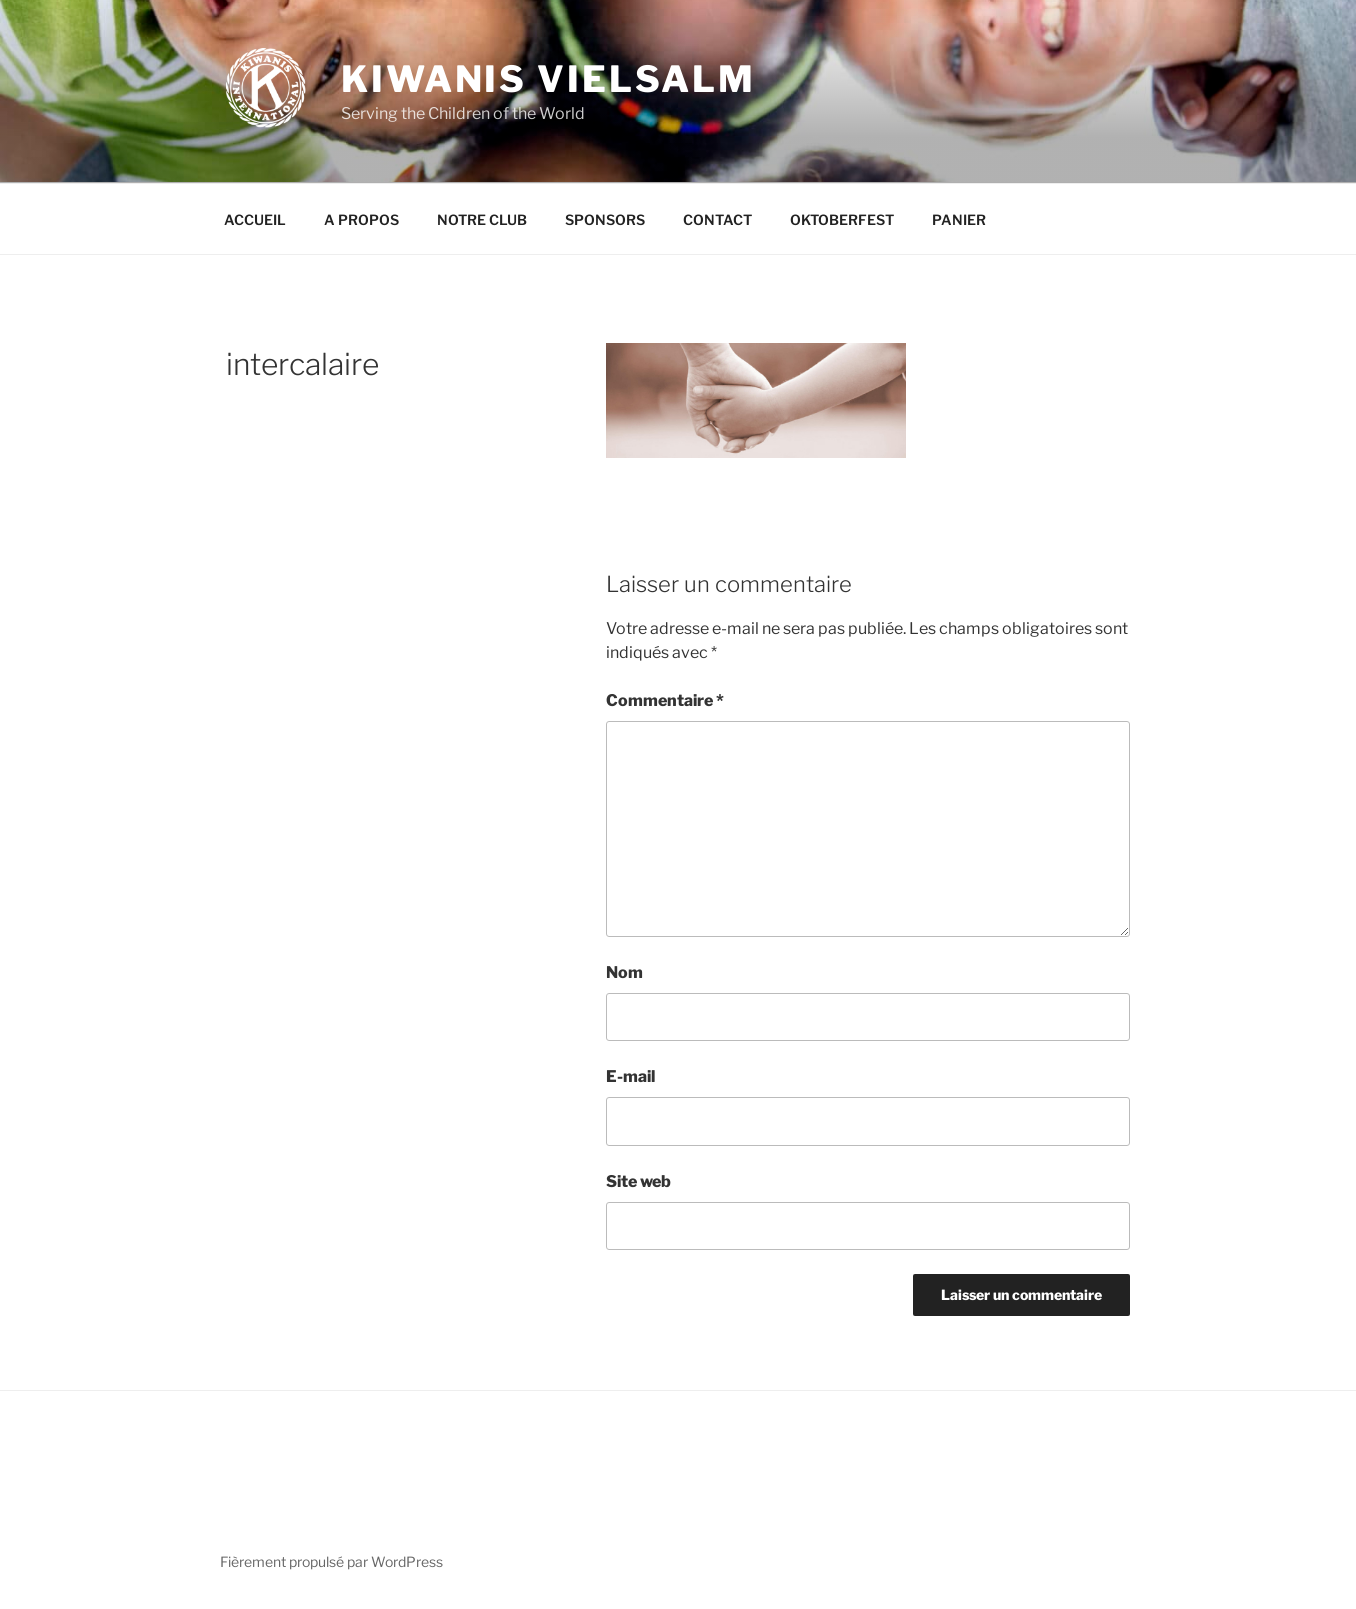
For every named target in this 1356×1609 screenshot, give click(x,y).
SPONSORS (605, 219)
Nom (624, 972)
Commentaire (665, 700)
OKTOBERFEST (842, 219)
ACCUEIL (255, 219)
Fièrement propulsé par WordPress (331, 1561)
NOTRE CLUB (482, 219)
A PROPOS (361, 219)
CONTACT (717, 219)
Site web (638, 1181)
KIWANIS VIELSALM (548, 79)
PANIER (959, 219)
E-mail (630, 1076)
